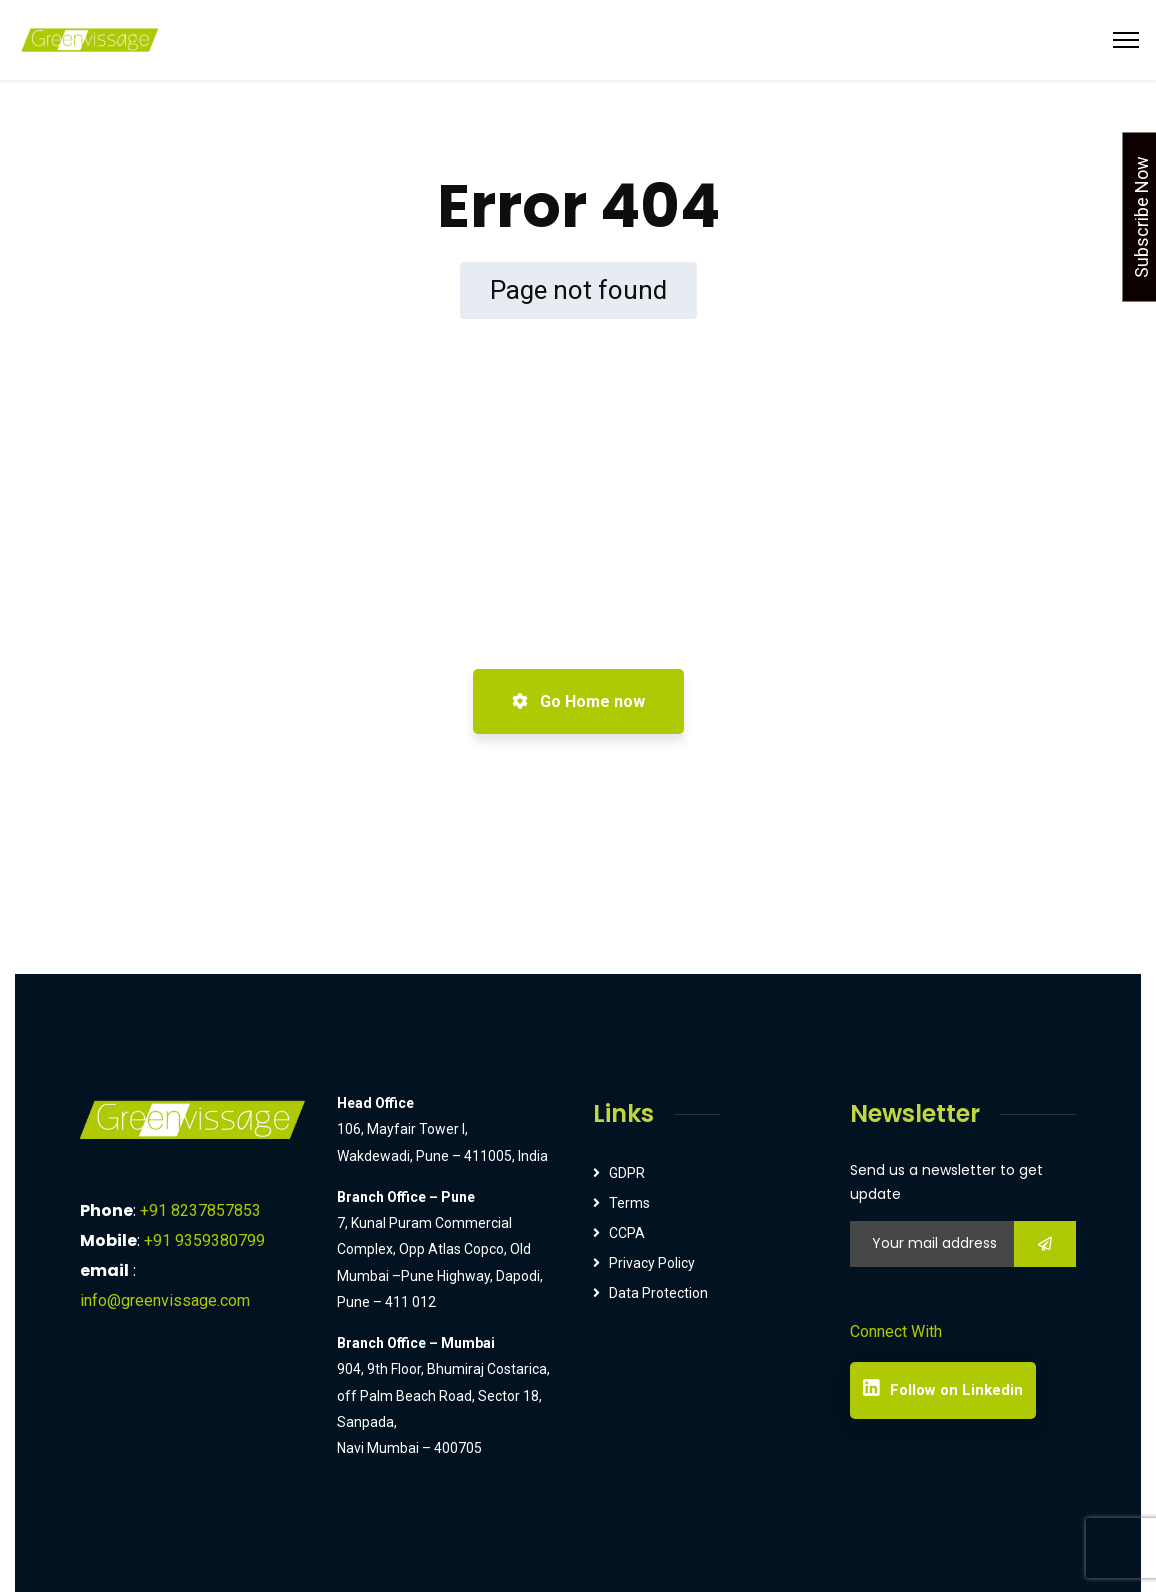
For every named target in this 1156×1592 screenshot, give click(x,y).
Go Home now (578, 701)
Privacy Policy (652, 1263)
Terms (629, 1203)
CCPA (627, 1233)
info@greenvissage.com (165, 1300)
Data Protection (658, 1293)
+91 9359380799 (204, 1240)
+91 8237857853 (200, 1210)
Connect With (896, 1331)
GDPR (627, 1173)
